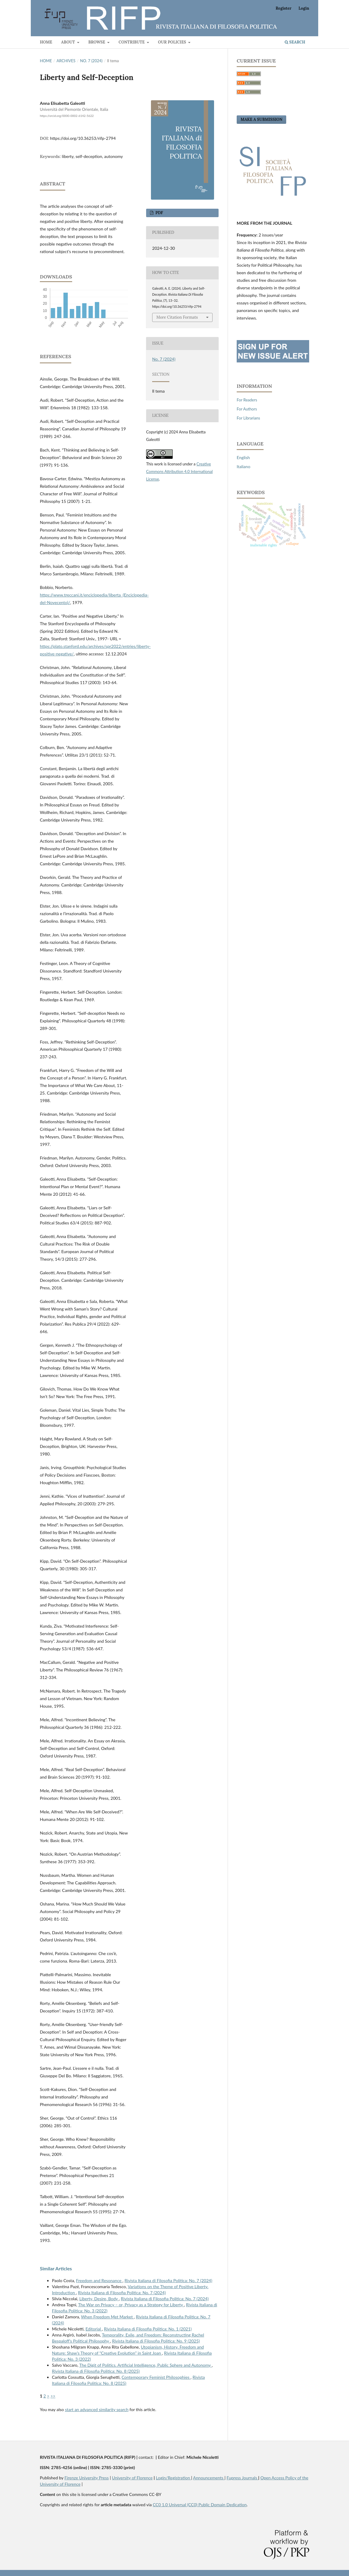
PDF (158, 212)
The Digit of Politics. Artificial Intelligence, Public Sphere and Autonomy (145, 2365)
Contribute (132, 42)
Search (295, 42)
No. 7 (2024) (91, 60)
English (243, 457)
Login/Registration (173, 2477)
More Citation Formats (177, 317)
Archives (65, 60)
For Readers (247, 399)
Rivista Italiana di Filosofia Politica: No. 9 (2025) (156, 2340)
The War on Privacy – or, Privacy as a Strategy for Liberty (131, 2304)
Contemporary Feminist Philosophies (156, 2377)
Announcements (209, 2477)
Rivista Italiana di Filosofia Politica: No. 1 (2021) (148, 2328)
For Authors (247, 409)
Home (46, 42)
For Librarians (248, 418)
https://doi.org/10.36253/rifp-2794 (83, 138)
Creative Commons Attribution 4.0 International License (179, 471)
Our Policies (172, 42)
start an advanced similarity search (96, 2409)
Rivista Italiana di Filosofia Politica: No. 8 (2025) (96, 2371)
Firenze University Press (86, 2477)
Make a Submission (261, 119)
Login (304, 8)
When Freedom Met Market (107, 2316)
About (68, 42)
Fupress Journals (242, 2477)
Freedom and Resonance (99, 2280)
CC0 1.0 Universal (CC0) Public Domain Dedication (200, 2504)
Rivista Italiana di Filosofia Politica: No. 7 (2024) (168, 2280)
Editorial (93, 2328)
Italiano (243, 466)
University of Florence (132, 2477)
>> (52, 2395)
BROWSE (97, 42)
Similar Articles (56, 2268)
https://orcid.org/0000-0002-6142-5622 (67, 115)
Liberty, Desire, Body (99, 2298)
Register (283, 8)
